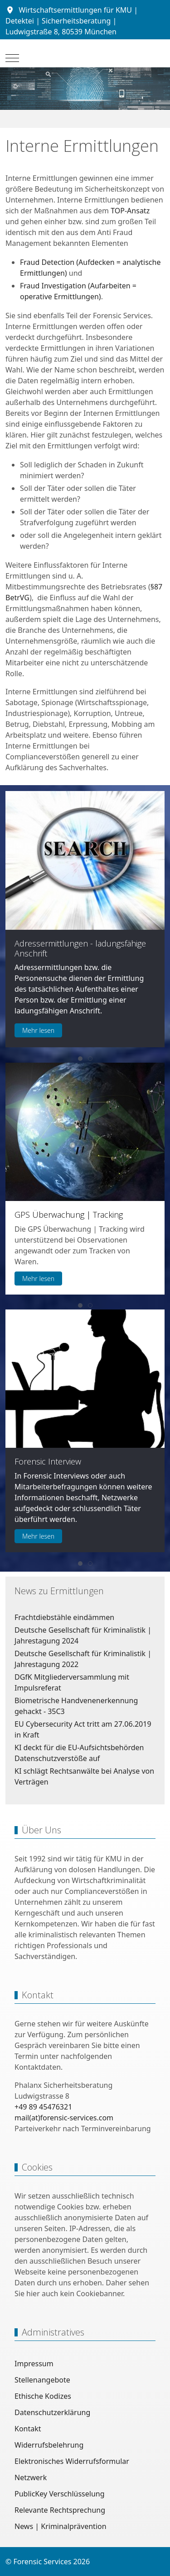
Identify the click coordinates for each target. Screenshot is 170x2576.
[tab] (80, 1058)
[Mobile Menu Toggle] (12, 58)
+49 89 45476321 (43, 2107)
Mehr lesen (38, 1030)
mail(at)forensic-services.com (64, 2118)
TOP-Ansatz (130, 211)
